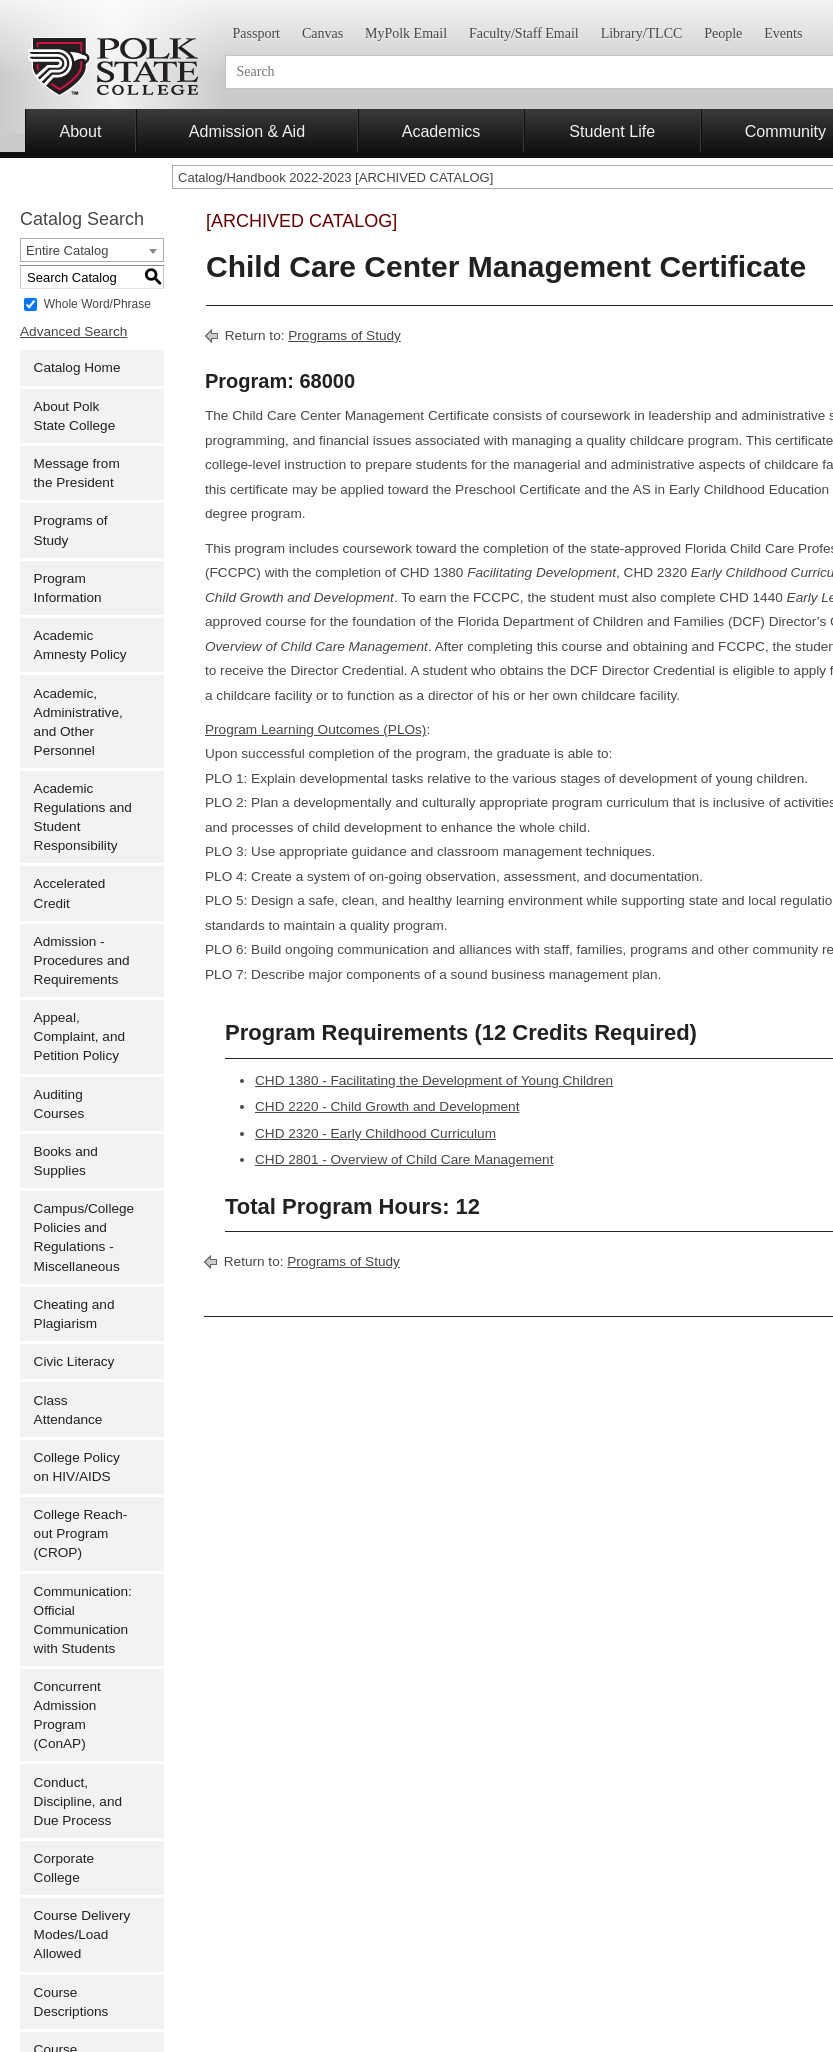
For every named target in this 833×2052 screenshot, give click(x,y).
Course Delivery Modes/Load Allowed (82, 1934)
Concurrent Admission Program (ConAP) (67, 1715)
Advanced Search (73, 331)
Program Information (68, 588)
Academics (441, 131)
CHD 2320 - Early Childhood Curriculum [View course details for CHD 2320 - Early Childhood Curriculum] (375, 1133)
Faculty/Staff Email (524, 33)
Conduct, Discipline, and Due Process (78, 1801)
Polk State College (112, 66)
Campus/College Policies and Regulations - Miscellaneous (84, 1237)
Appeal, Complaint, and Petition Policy (79, 1036)
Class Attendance (68, 1410)
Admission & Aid (247, 131)
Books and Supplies (66, 1161)
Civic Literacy (74, 1361)
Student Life (612, 131)
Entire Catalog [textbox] (67, 250)
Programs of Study (71, 530)
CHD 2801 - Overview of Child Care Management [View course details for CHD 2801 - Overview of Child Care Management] (404, 1159)
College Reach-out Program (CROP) (81, 1533)
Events (783, 33)
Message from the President (77, 473)
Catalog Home (77, 367)
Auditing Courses (59, 1104)
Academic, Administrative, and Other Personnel (78, 722)
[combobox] (92, 250)
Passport (256, 33)
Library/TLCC (642, 33)
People (723, 33)
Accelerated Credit (70, 893)
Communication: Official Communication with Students (83, 1620)
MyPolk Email (406, 33)
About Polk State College (75, 416)
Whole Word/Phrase (97, 304)
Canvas (322, 33)
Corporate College (64, 1868)
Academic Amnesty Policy (80, 645)
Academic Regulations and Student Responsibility (83, 817)
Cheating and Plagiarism (74, 1314)
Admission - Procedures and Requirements (82, 960)
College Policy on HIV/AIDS (77, 1467)
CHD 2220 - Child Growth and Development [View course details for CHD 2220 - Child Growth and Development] (387, 1106)
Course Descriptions (71, 2002)
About (80, 131)
